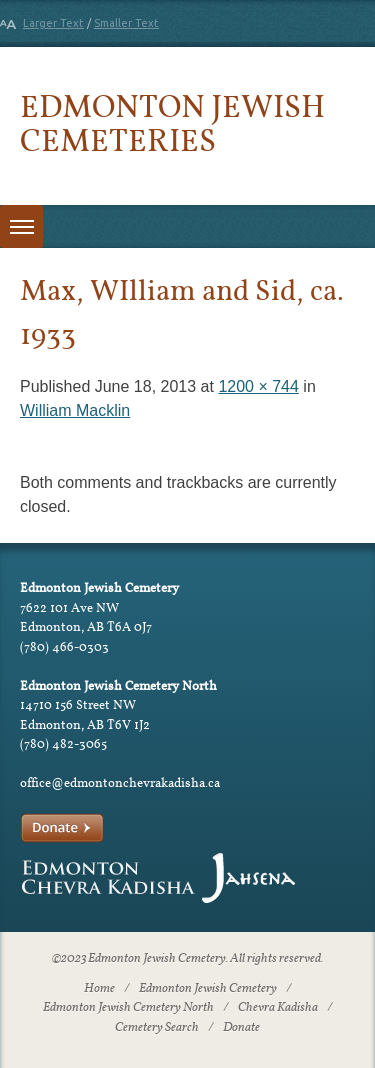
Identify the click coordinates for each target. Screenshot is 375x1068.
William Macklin (75, 410)
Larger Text (53, 23)
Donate (241, 1028)
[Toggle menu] (21, 226)
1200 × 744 (258, 386)
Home (99, 989)
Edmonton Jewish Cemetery (208, 989)
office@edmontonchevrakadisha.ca (120, 782)
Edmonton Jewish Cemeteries (172, 122)
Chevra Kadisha (278, 1008)
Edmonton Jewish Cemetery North (128, 1008)
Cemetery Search (157, 1028)
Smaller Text (126, 23)
